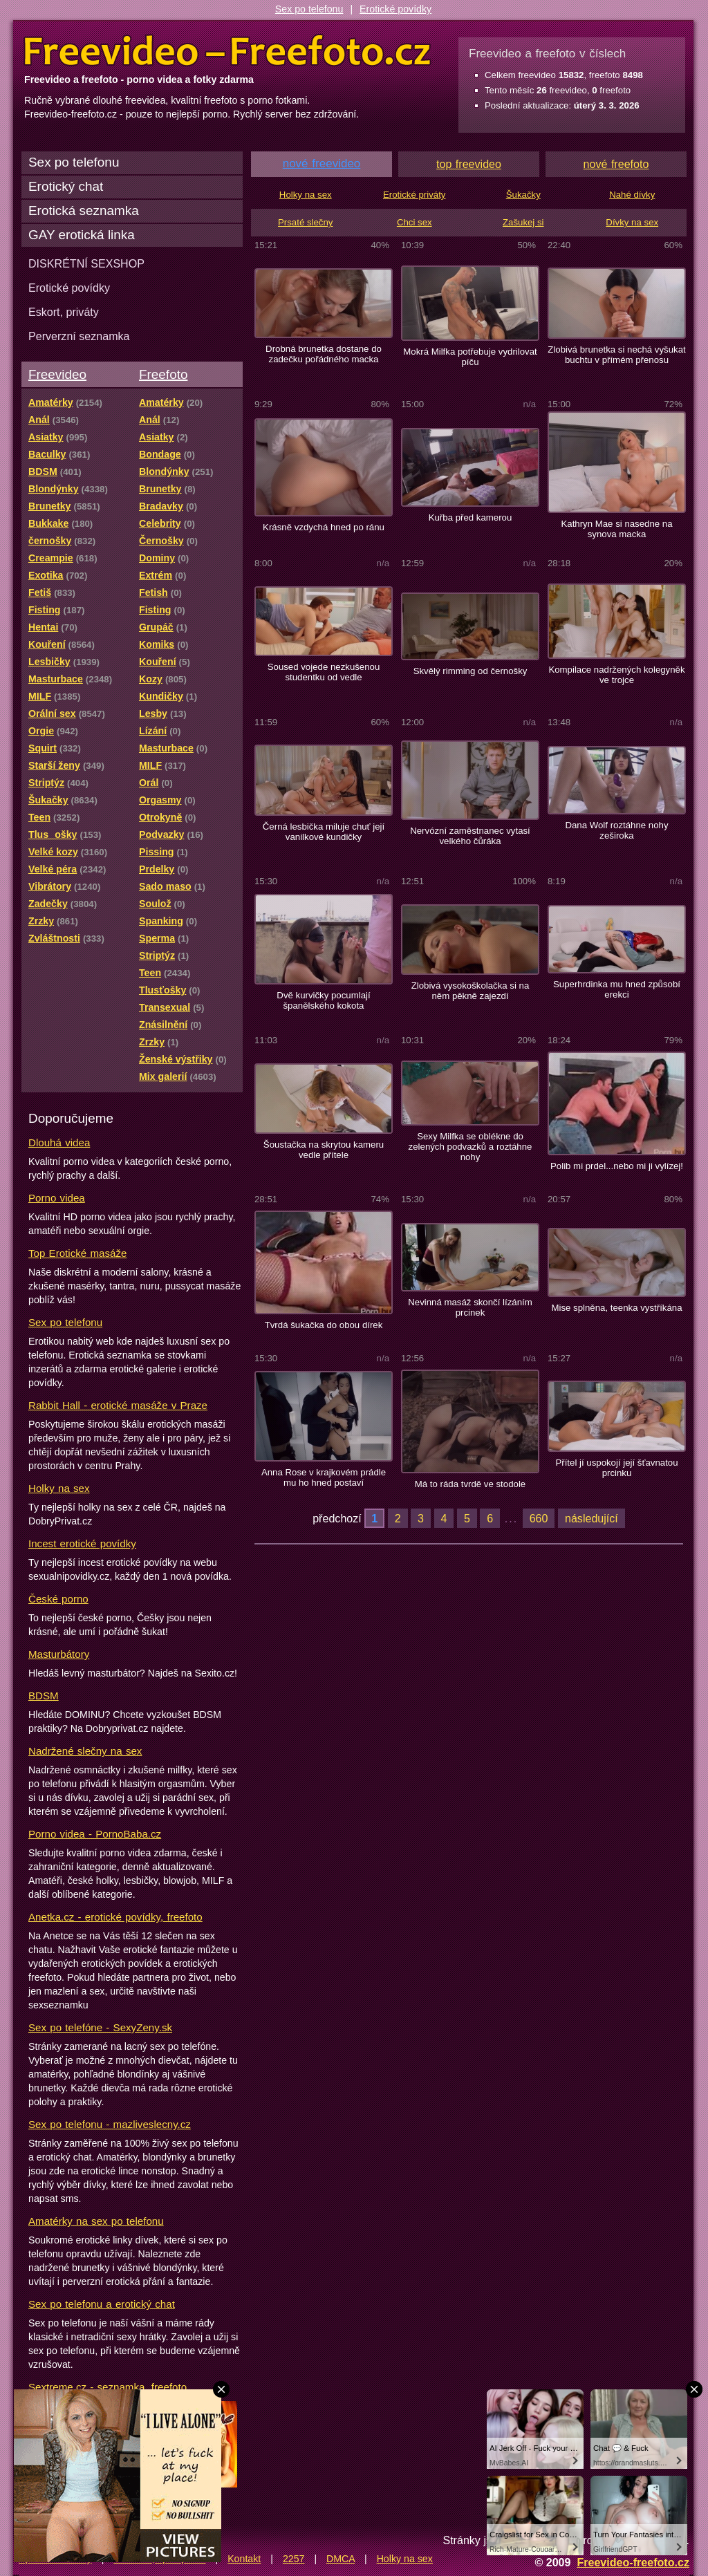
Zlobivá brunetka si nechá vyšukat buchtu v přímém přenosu (616, 354)
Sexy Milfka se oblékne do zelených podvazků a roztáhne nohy (470, 1146)
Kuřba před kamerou (470, 517)
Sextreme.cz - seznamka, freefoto (107, 2387)
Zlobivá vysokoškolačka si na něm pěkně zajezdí (470, 990)
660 (539, 1518)
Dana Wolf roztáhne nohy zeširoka (616, 830)
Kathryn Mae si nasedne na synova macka (616, 529)
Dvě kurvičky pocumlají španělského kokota (323, 1000)
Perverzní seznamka (79, 336)
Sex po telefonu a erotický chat (101, 2304)
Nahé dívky (632, 194)
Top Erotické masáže (77, 1253)
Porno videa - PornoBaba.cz (94, 1834)
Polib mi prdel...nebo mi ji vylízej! (616, 1166)
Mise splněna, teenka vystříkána (616, 1308)
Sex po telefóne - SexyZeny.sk (100, 2027)
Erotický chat (65, 186)
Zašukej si (523, 222)
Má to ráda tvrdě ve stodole (470, 1484)
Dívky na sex (632, 222)
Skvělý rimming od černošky (470, 671)
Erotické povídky (395, 9)
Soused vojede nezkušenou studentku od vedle (324, 672)
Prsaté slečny (305, 222)
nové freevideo (322, 163)
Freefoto (163, 374)
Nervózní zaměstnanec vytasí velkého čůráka (470, 835)
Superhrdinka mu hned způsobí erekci (616, 989)
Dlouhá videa (59, 1142)
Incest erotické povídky (82, 1543)
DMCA (340, 2558)
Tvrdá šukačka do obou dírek (324, 1325)
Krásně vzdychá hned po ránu (323, 527)
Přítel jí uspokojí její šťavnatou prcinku (616, 1467)
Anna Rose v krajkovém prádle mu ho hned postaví (323, 1477)
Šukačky (523, 194)
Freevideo (57, 374)
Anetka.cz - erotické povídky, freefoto (115, 1917)
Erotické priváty (414, 194)
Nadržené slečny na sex (85, 1751)
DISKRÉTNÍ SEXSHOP (86, 263)
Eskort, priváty (63, 312)
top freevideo (468, 164)
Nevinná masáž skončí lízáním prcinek (470, 1307)
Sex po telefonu (309, 9)
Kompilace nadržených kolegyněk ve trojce (616, 674)
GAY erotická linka (81, 234)
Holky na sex (59, 1488)
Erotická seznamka (83, 210)
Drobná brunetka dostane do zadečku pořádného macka (324, 354)
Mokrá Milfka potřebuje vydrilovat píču (470, 356)
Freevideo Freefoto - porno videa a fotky (227, 51)
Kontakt (244, 2558)
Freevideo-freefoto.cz (633, 2562)
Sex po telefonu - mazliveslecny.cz (109, 2124)
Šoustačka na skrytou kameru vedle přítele (323, 1149)
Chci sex (414, 222)
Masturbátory (58, 1654)
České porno (58, 1599)
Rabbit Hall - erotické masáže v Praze (117, 1405)
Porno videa (56, 1198)
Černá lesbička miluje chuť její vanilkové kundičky (323, 831)
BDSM (43, 1695)
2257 (294, 2558)
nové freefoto (616, 164)
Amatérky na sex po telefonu (96, 2221)
